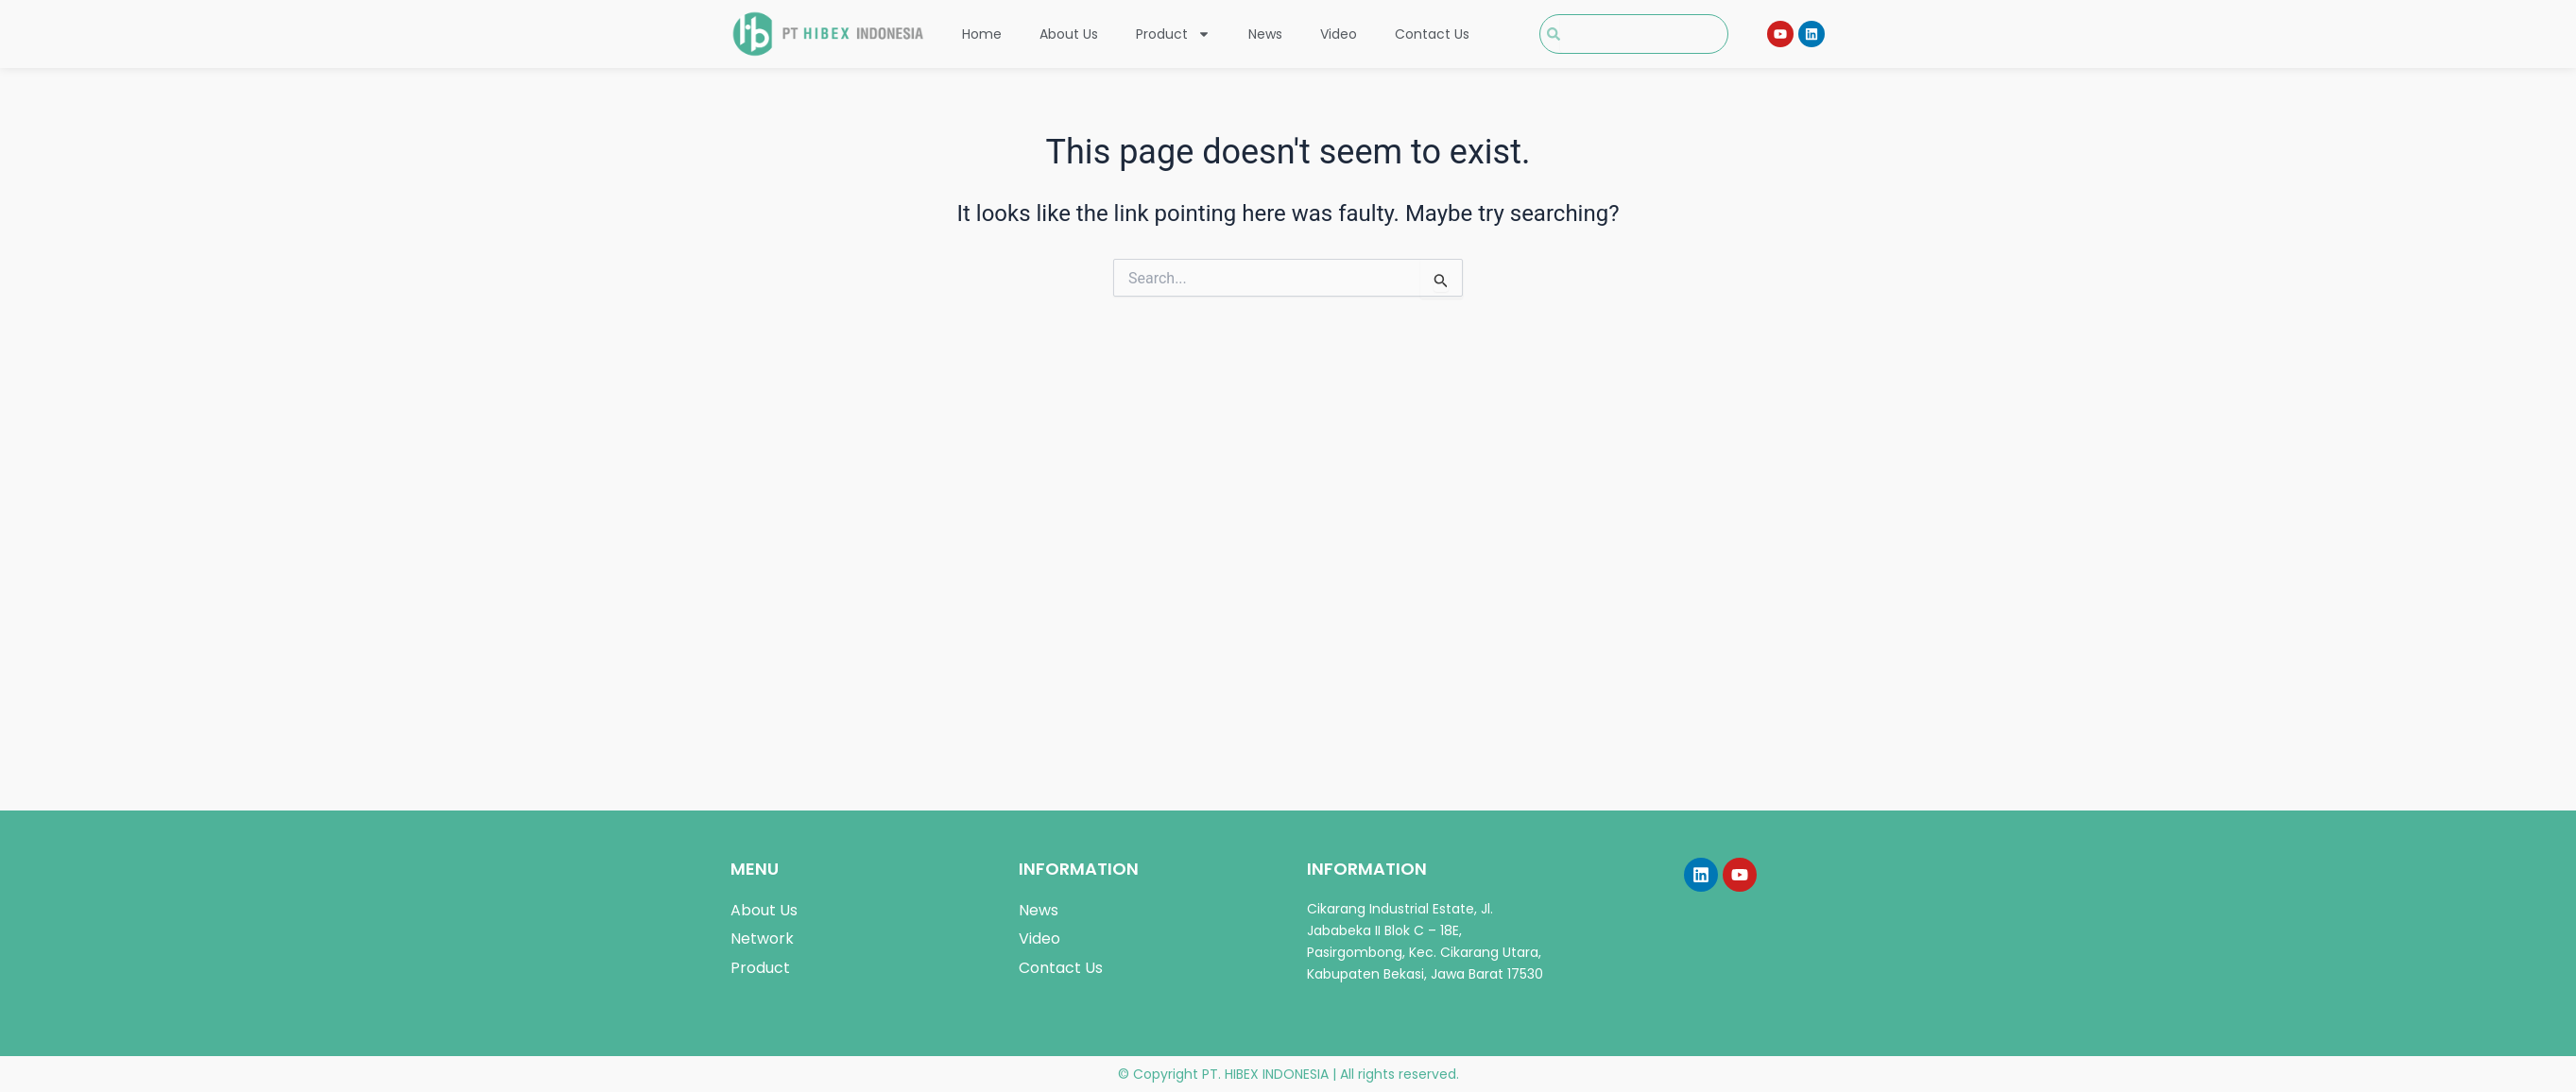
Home (982, 34)
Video (1338, 34)
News (1265, 34)
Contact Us (1432, 34)
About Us (1068, 34)
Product (1173, 34)
